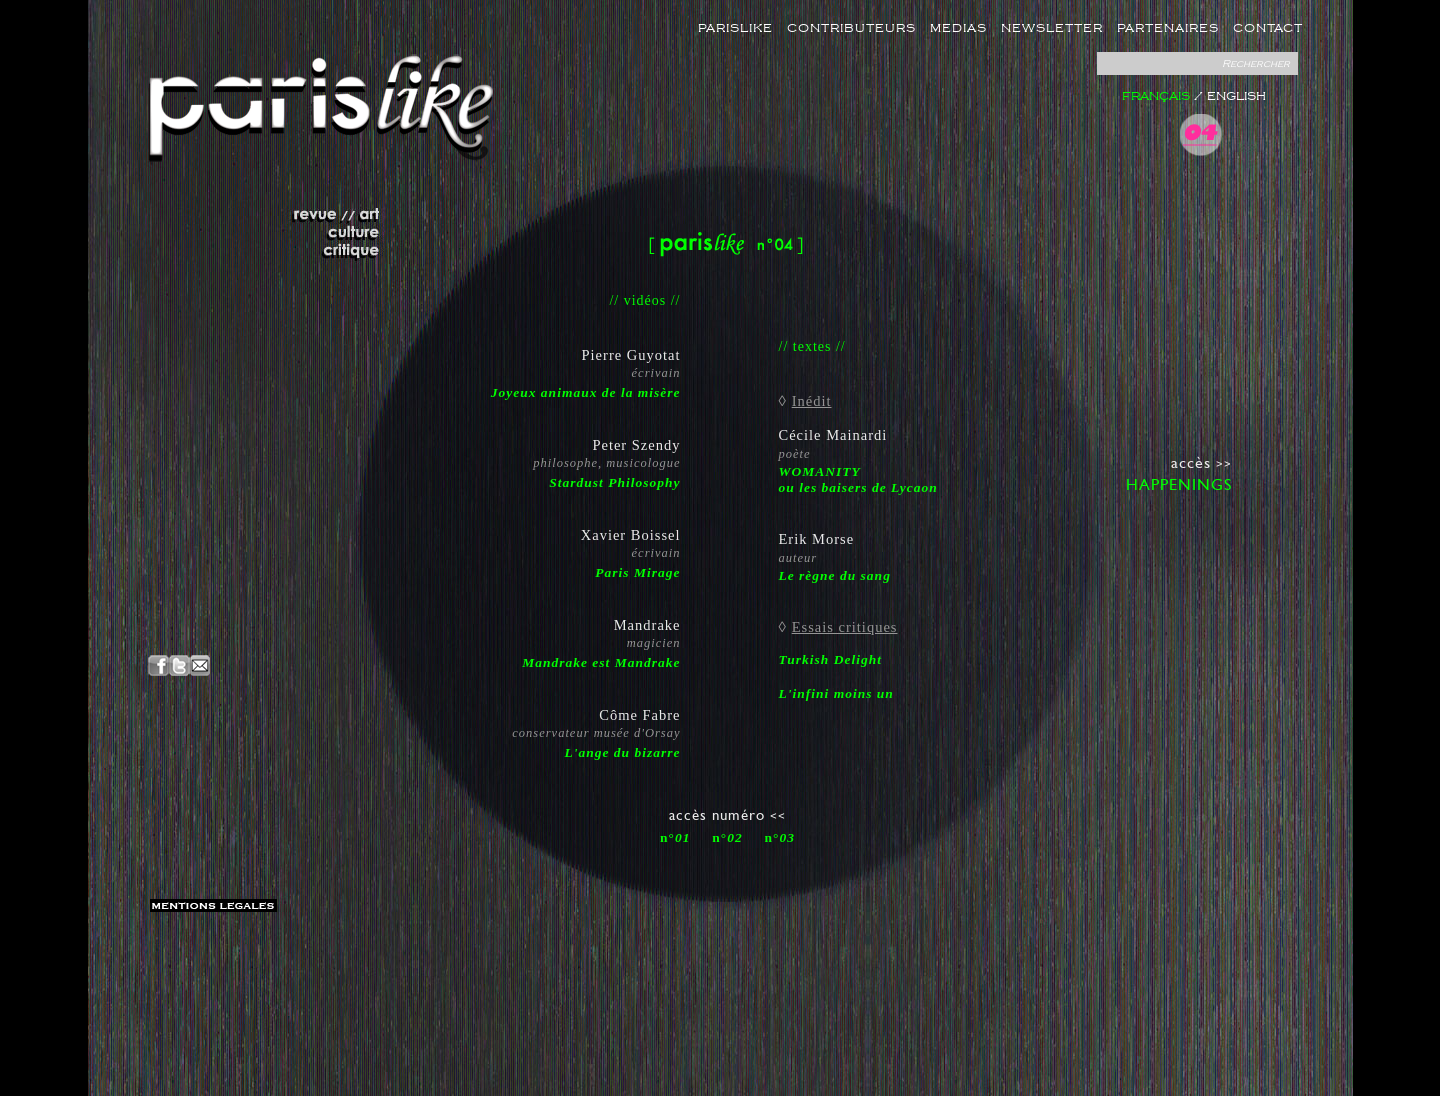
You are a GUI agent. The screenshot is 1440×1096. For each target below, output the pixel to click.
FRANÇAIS (1156, 96)
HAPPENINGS (1179, 485)
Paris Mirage (637, 572)
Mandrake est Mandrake (601, 662)
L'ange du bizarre (622, 752)
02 (735, 837)
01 (683, 837)
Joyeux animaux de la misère (586, 392)
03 (788, 837)
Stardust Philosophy (614, 482)
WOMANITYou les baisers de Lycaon (858, 479)
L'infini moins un (836, 693)
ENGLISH (1236, 96)
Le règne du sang (835, 575)
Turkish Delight (830, 659)
